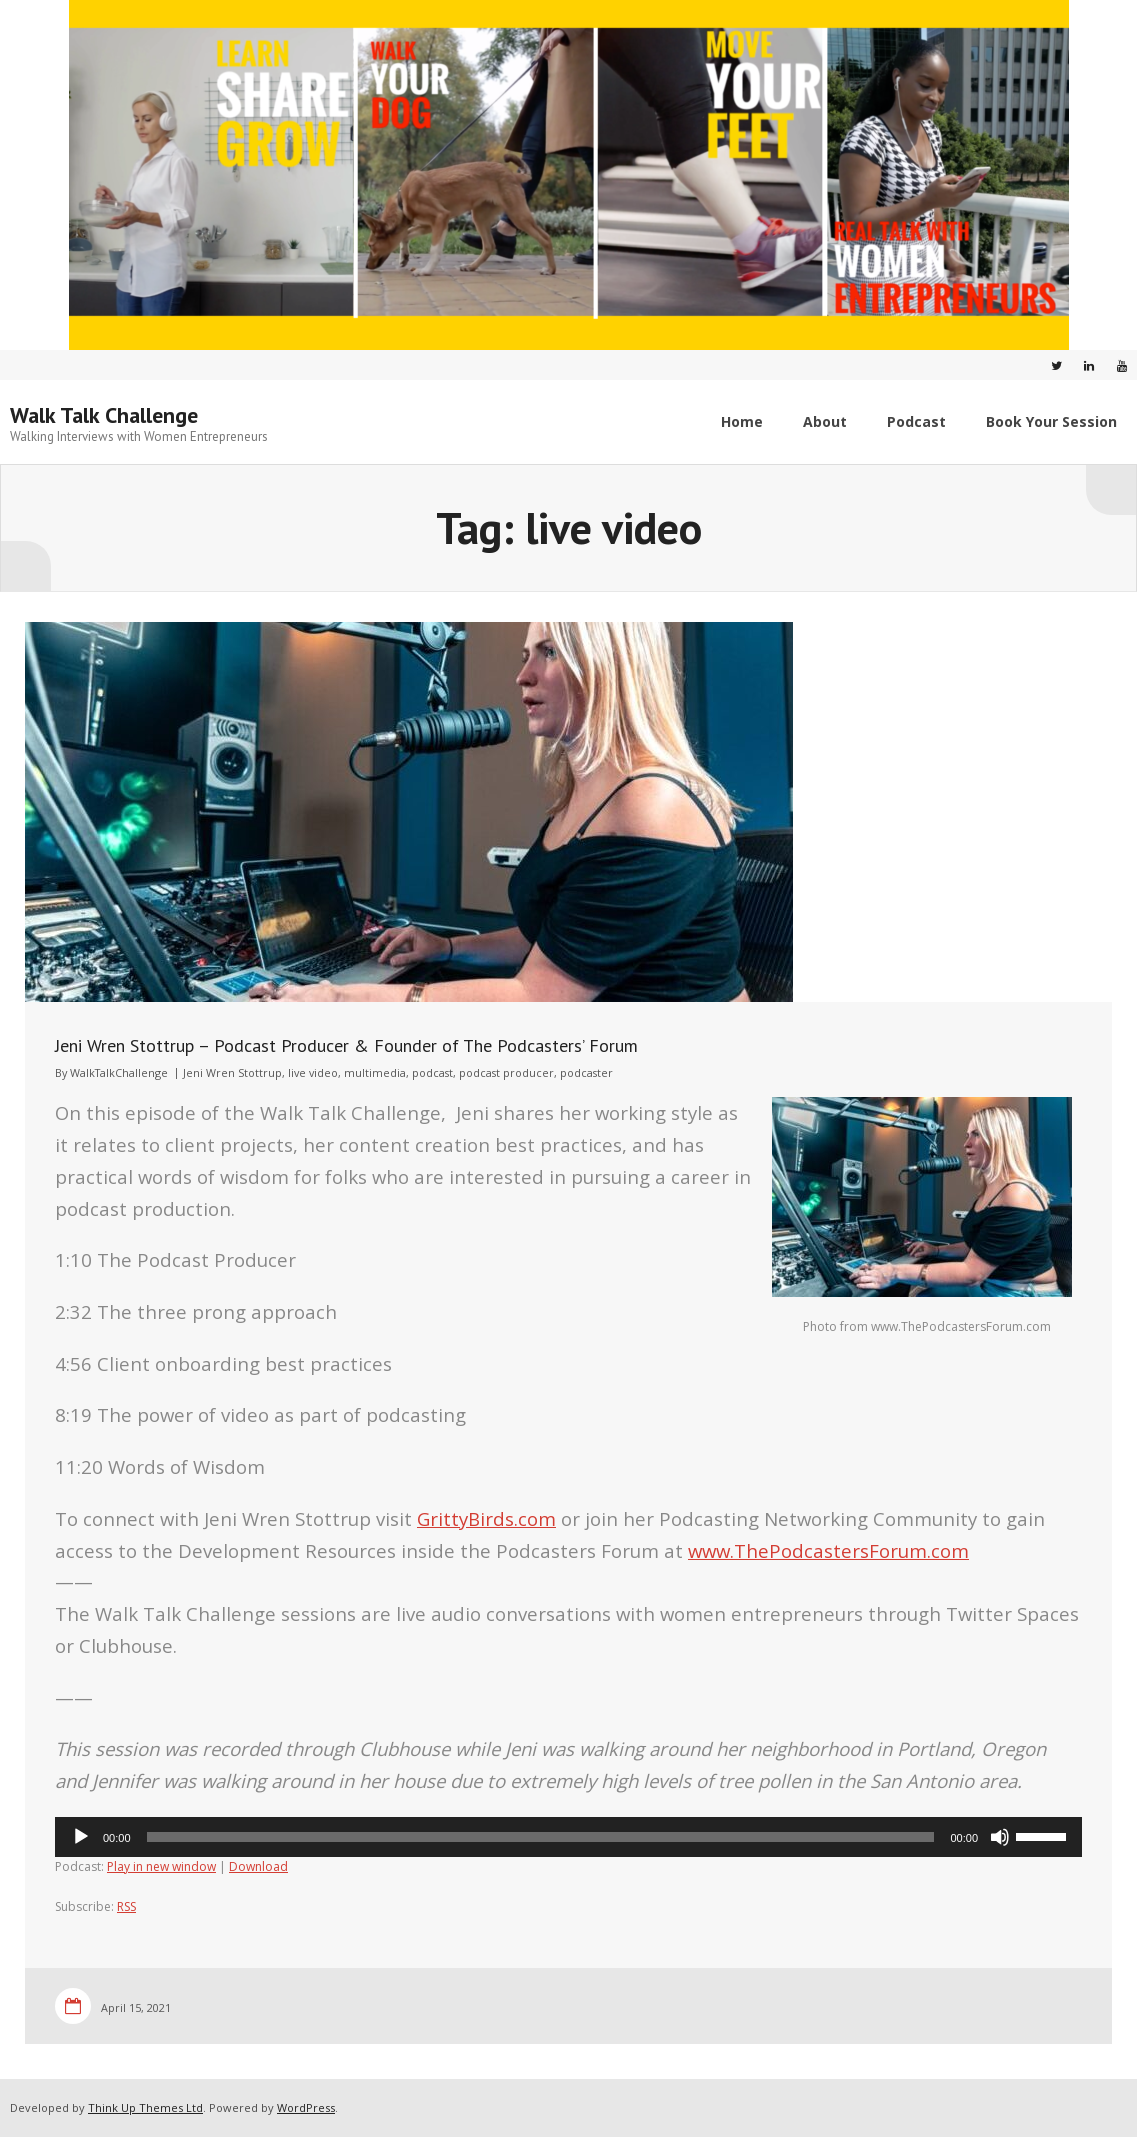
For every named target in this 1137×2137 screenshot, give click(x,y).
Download (258, 1866)
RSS (126, 1906)
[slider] (541, 1837)
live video (313, 1072)
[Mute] (1000, 1837)
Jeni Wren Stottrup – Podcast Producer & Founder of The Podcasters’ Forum (346, 1045)
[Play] (81, 1837)
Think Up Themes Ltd (145, 2107)
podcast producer (506, 1072)
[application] (568, 1837)
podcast (432, 1072)
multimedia (375, 1072)
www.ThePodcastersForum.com (828, 1550)
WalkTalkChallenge (119, 1072)
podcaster (586, 1072)
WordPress (306, 2107)
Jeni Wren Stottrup (232, 1072)
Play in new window (161, 1866)
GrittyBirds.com (486, 1518)
